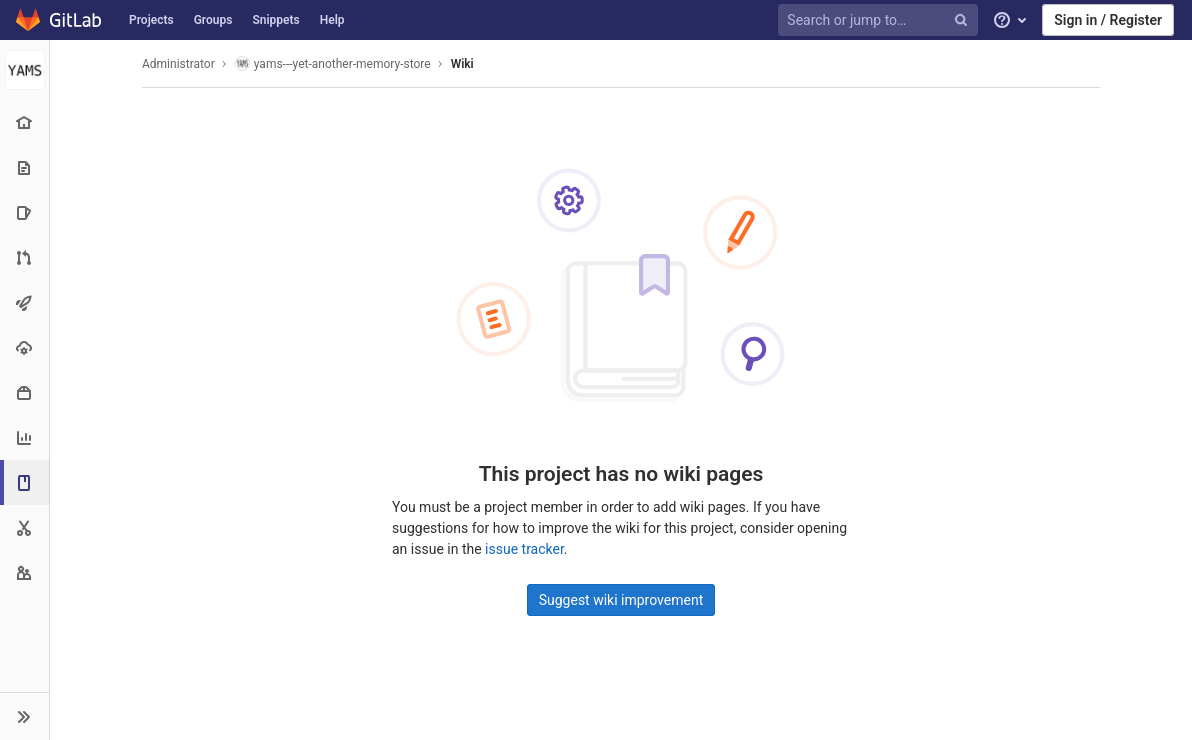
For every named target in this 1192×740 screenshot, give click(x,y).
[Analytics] (24, 437)
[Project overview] (24, 122)
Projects (151, 20)
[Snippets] (24, 527)
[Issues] (24, 212)
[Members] (24, 572)
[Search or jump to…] (881, 20)
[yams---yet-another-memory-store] (25, 70)
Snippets (275, 20)
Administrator (178, 64)
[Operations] (24, 347)
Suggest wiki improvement (621, 600)
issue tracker (524, 549)
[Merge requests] (24, 257)
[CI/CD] (24, 302)
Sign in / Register (1108, 20)
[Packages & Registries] (24, 392)
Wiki (462, 64)
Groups (213, 20)
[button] (24, 716)
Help (332, 20)
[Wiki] (26, 482)
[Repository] (24, 167)
